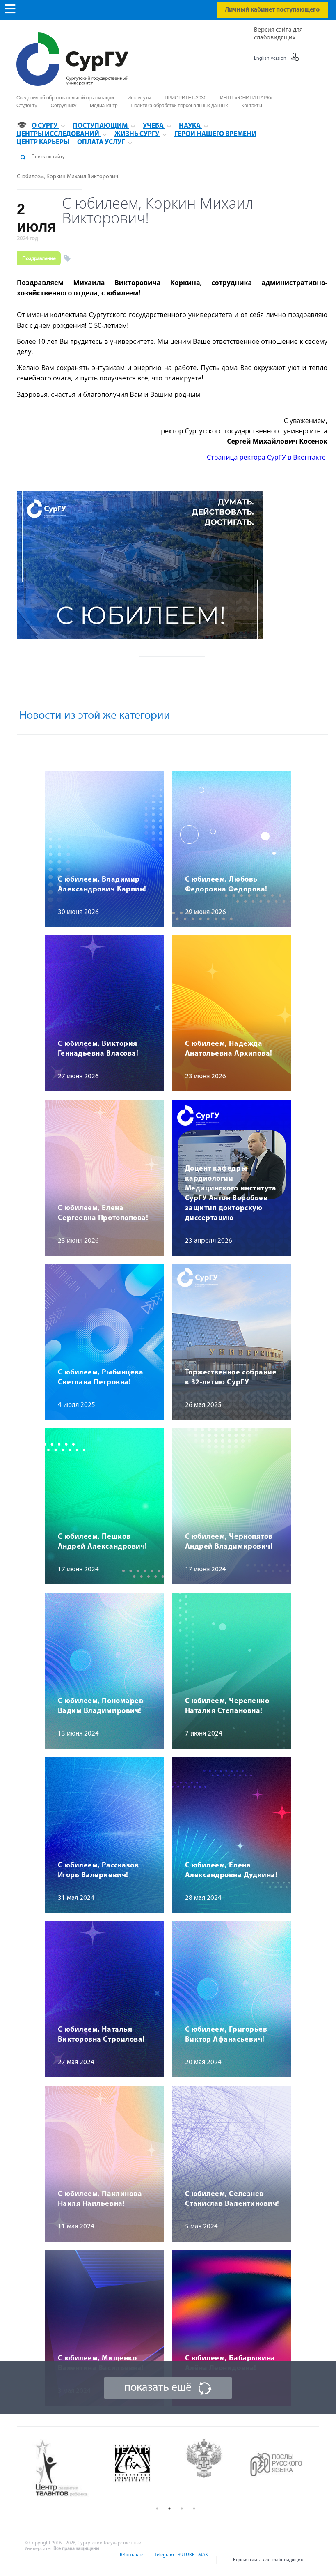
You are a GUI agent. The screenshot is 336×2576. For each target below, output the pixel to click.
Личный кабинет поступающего (272, 10)
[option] (68, 2468)
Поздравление (38, 258)
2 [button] (169, 2509)
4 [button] (194, 2509)
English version (270, 58)
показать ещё (158, 2388)
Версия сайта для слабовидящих (268, 2560)
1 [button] (157, 2509)
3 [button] (182, 2509)
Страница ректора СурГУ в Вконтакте (266, 457)
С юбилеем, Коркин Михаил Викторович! (68, 177)
